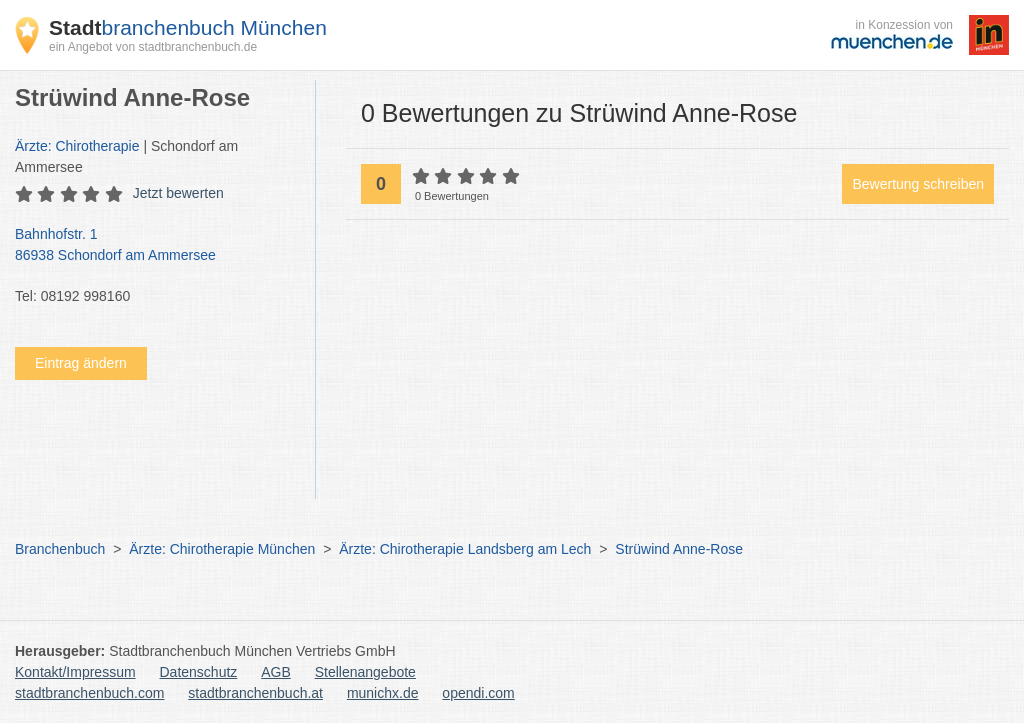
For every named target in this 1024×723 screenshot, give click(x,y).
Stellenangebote (365, 672)
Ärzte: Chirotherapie (77, 146)
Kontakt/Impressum (75, 672)
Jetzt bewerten (178, 193)
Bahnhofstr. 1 (155, 246)
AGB (276, 672)
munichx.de (383, 693)
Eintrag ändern (81, 363)
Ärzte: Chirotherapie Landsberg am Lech (465, 549)
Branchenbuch (60, 549)
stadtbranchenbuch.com (89, 693)
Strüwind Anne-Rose (679, 549)
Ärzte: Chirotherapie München (222, 549)
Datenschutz (199, 672)
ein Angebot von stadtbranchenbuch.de (153, 47)
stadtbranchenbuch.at (255, 693)
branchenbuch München (188, 27)
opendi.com (478, 693)
